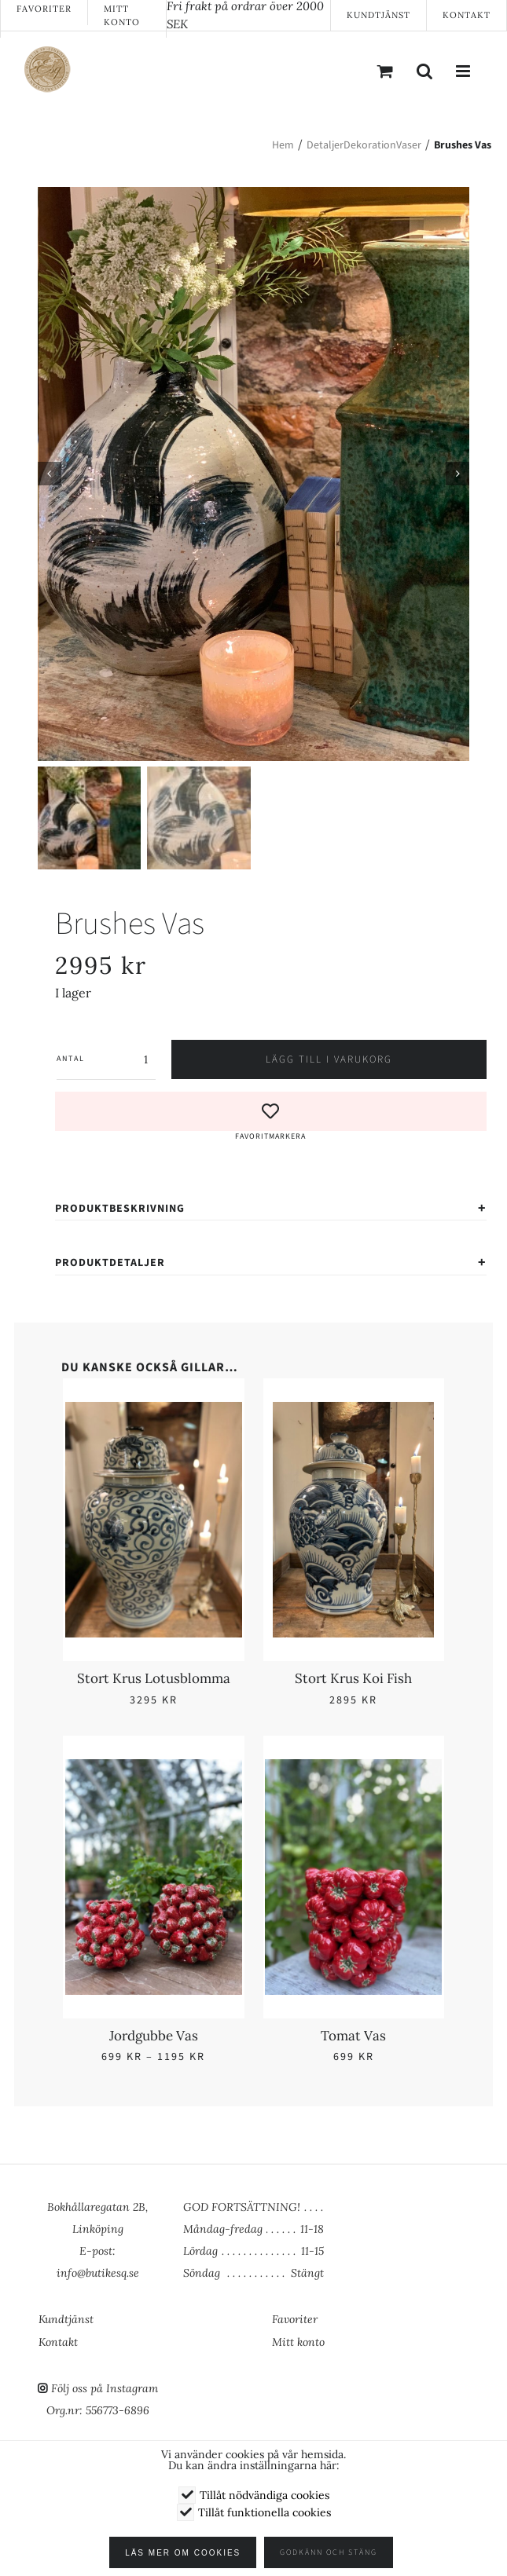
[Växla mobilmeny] (463, 70)
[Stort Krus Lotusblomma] (153, 1410)
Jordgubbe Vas (153, 2034)
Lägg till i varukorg (329, 1058)
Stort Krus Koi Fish (353, 1677)
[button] (270, 1115)
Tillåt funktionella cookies (264, 2512)
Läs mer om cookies (189, 2553)
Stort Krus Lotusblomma (153, 1677)
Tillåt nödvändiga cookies (264, 2495)
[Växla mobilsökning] (424, 70)
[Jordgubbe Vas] (153, 1767)
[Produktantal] (120, 1058)
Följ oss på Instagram (104, 2388)
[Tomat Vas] (353, 1767)
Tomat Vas (353, 2034)
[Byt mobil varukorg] (385, 70)
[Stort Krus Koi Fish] (353, 1410)
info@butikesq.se (98, 2273)
